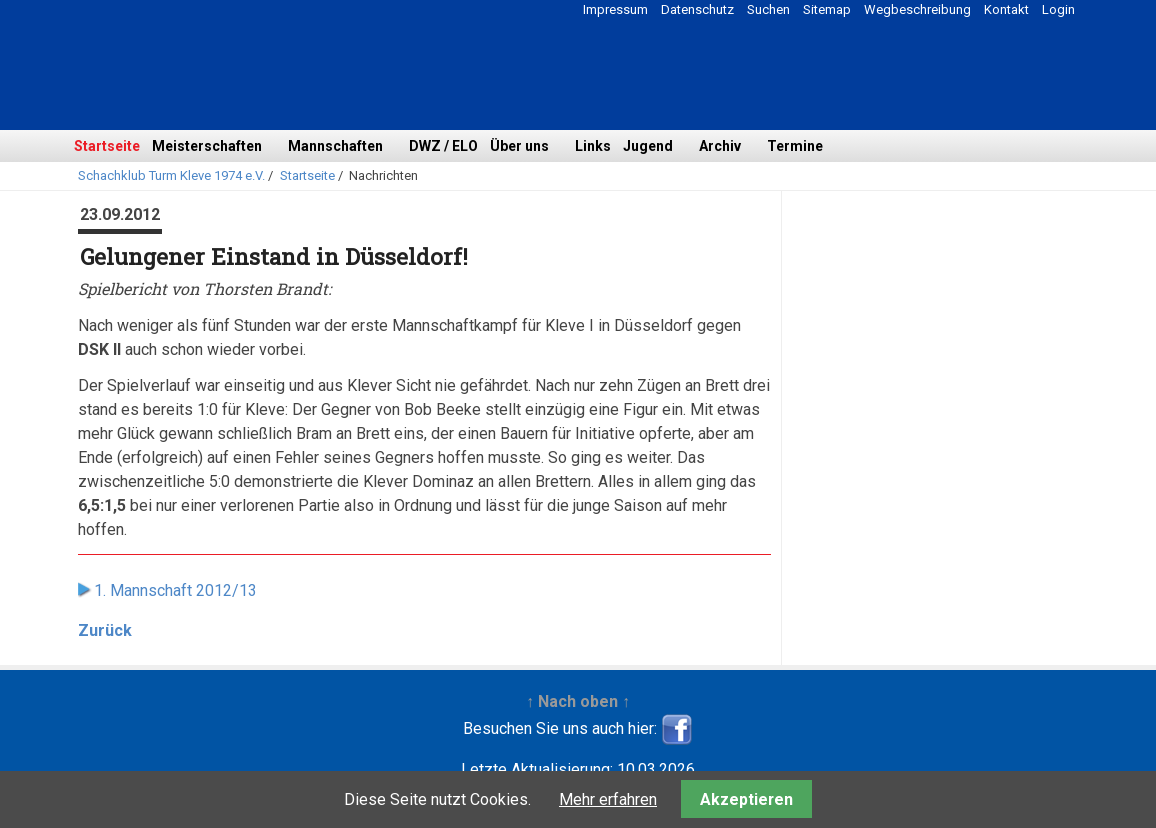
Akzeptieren (746, 799)
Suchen (768, 9)
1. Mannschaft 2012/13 (175, 590)
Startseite (107, 146)
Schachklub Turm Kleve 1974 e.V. (171, 175)
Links (593, 146)
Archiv (720, 146)
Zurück (105, 630)
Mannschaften (335, 146)
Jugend (648, 146)
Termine (795, 146)
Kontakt (1006, 9)
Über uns (519, 146)
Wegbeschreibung (917, 9)
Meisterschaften (207, 146)
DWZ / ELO (443, 146)
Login (1058, 9)
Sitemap (827, 9)
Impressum (615, 9)
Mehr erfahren (608, 799)
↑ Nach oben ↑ (578, 701)
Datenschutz (697, 9)
